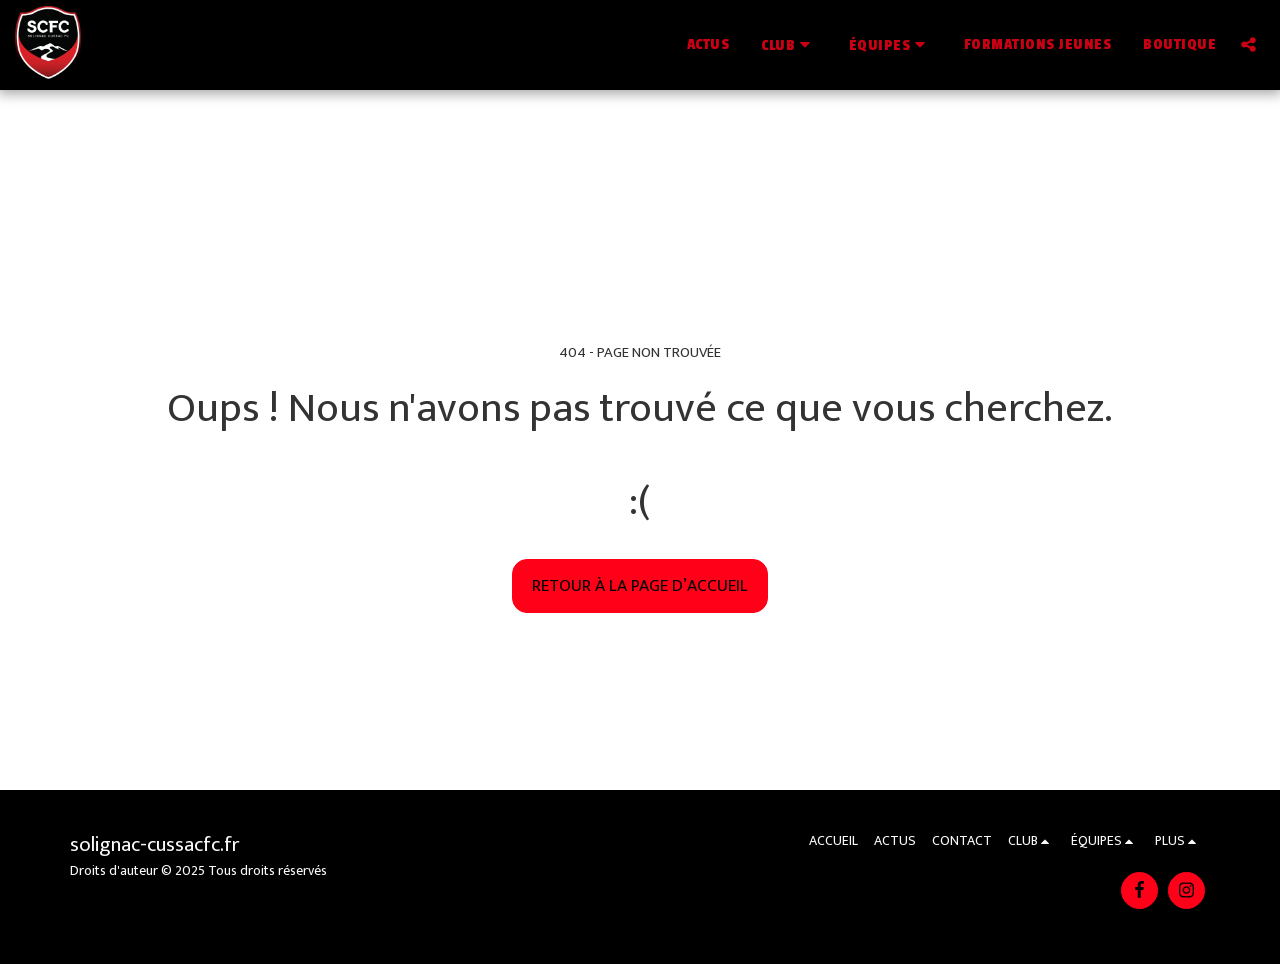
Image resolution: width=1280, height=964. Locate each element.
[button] (789, 44)
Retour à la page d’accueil (640, 585)
